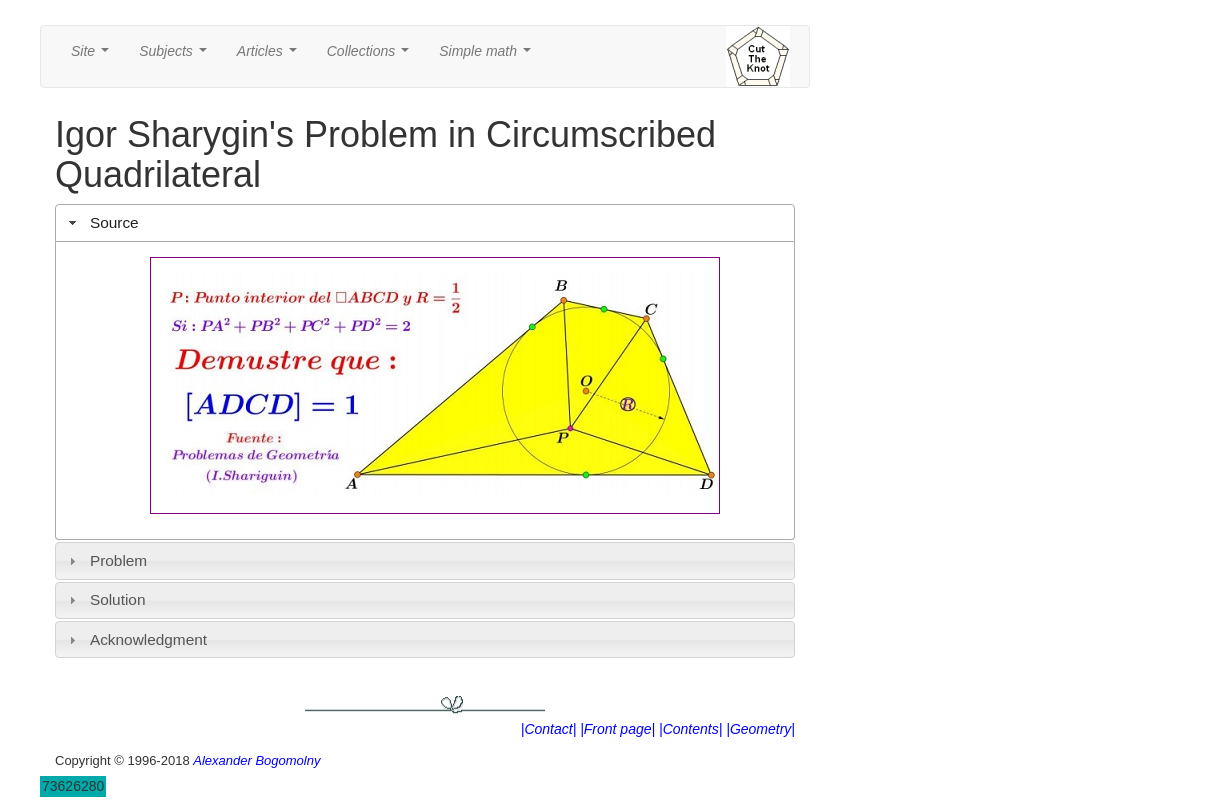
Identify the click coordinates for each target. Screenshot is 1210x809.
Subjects (176, 56)
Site (94, 56)
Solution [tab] (105, 599)
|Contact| (549, 729)
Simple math (488, 56)
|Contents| (690, 729)
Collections (372, 56)
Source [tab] (101, 222)
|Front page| (617, 729)
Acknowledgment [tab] (135, 639)
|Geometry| (760, 729)
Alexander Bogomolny (256, 760)
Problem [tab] (106, 560)
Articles (271, 56)
